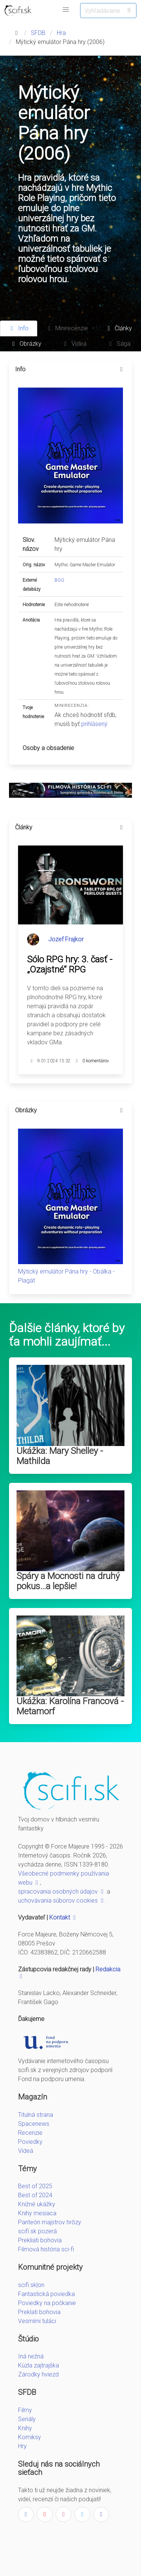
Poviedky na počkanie (47, 2303)
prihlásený (94, 724)
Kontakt (63, 1917)
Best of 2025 (35, 2186)
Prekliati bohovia (40, 2240)
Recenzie (30, 2132)
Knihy (25, 2428)
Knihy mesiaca (37, 2213)
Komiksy (29, 2437)
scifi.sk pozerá (37, 2231)
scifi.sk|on (31, 2285)
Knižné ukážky (36, 2204)
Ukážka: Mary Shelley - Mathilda (60, 1456)
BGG (59, 580)
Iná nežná (31, 2356)
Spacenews (33, 2123)
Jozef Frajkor (65, 939)
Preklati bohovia (39, 2312)
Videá (25, 2150)
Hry (22, 2446)
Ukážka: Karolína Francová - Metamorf (70, 1706)
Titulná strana (35, 2114)
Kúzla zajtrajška (38, 2365)
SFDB (38, 32)
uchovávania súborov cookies (61, 1900)
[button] (66, 10)
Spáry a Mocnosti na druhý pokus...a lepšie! (68, 1581)
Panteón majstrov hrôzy (49, 2222)
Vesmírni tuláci (37, 2321)
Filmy (25, 2410)
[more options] (121, 369)
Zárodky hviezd (38, 2374)
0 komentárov (95, 1060)
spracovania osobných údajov (61, 1891)
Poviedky (30, 2141)
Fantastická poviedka (46, 2294)
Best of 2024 (35, 2195)
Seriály (27, 2419)
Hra (61, 32)
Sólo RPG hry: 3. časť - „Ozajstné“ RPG (69, 964)
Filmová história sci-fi (46, 2249)
